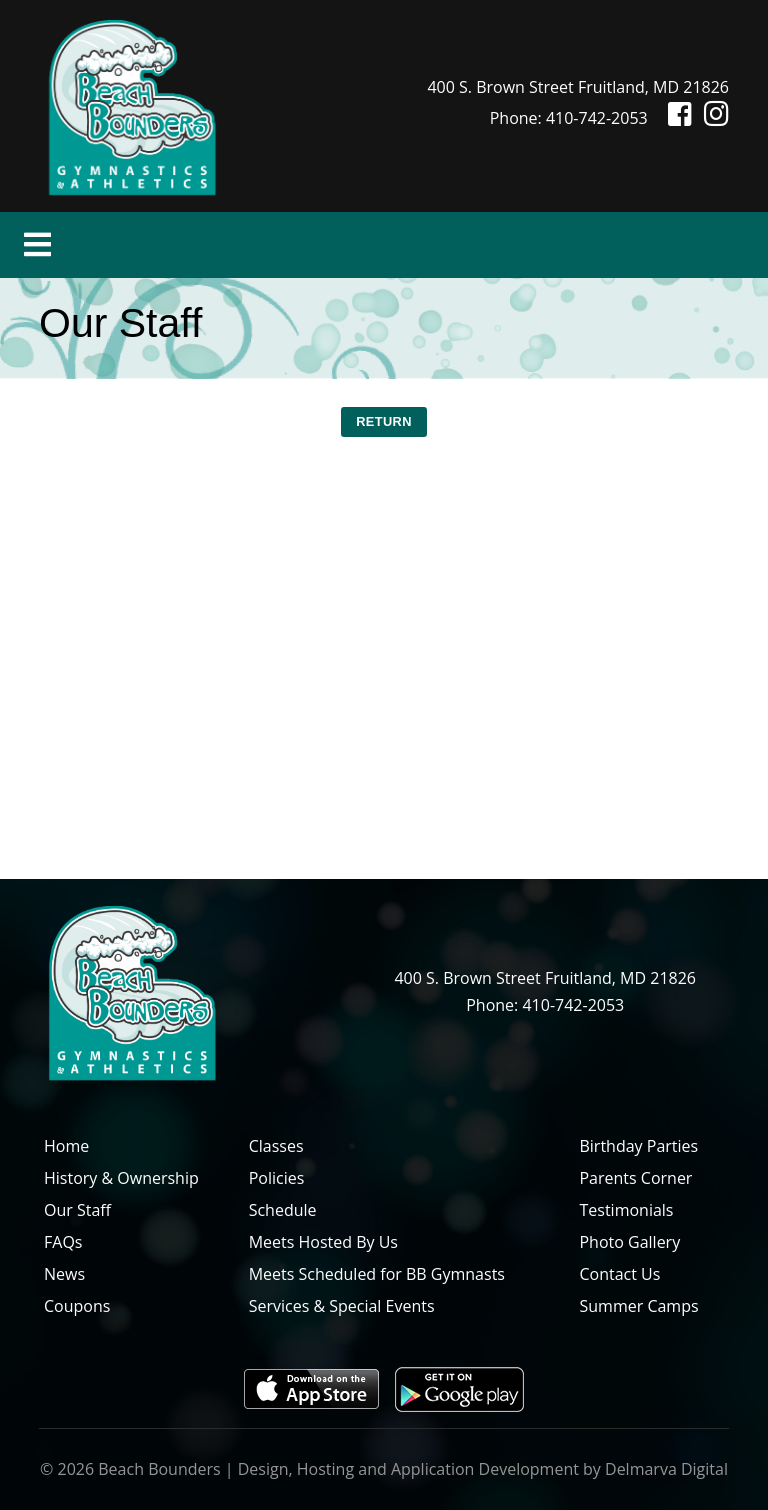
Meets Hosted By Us (323, 1242)
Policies (277, 1178)
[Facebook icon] (672, 118)
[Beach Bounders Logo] (132, 103)
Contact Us (619, 1274)
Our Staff (77, 1210)
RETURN (384, 421)
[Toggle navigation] (37, 245)
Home (66, 1146)
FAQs (63, 1242)
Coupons (77, 1306)
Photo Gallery (629, 1242)
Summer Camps (638, 1306)
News (64, 1274)
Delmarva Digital (666, 1469)
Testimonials (626, 1210)
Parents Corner (635, 1178)
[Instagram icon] (712, 118)
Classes (276, 1146)
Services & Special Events (342, 1306)
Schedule (283, 1210)
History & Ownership (121, 1178)
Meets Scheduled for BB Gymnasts (377, 1274)
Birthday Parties (638, 1146)
